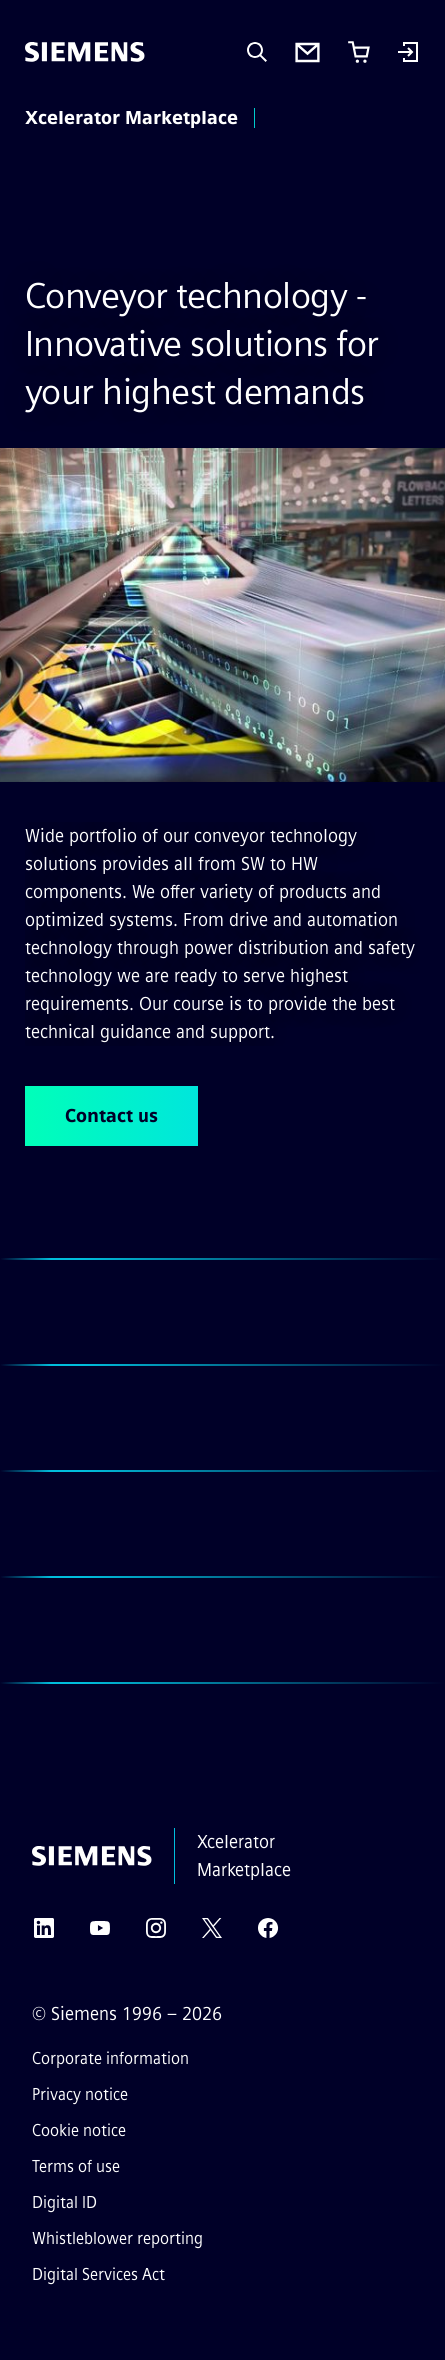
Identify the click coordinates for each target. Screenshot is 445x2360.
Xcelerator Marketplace (131, 118)
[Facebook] (268, 1934)
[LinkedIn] (44, 1934)
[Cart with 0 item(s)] (359, 52)
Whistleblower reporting (117, 2238)
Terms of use (76, 2166)
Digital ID (64, 2202)
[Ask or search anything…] (257, 52)
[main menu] (293, 119)
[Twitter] (212, 1934)
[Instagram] (156, 1934)
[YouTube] (100, 1934)
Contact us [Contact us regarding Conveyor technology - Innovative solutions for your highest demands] (111, 1116)
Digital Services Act (98, 2274)
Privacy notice (80, 2094)
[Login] (408, 54)
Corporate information (110, 2058)
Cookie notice (79, 2130)
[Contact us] (307, 52)
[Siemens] (85, 52)
